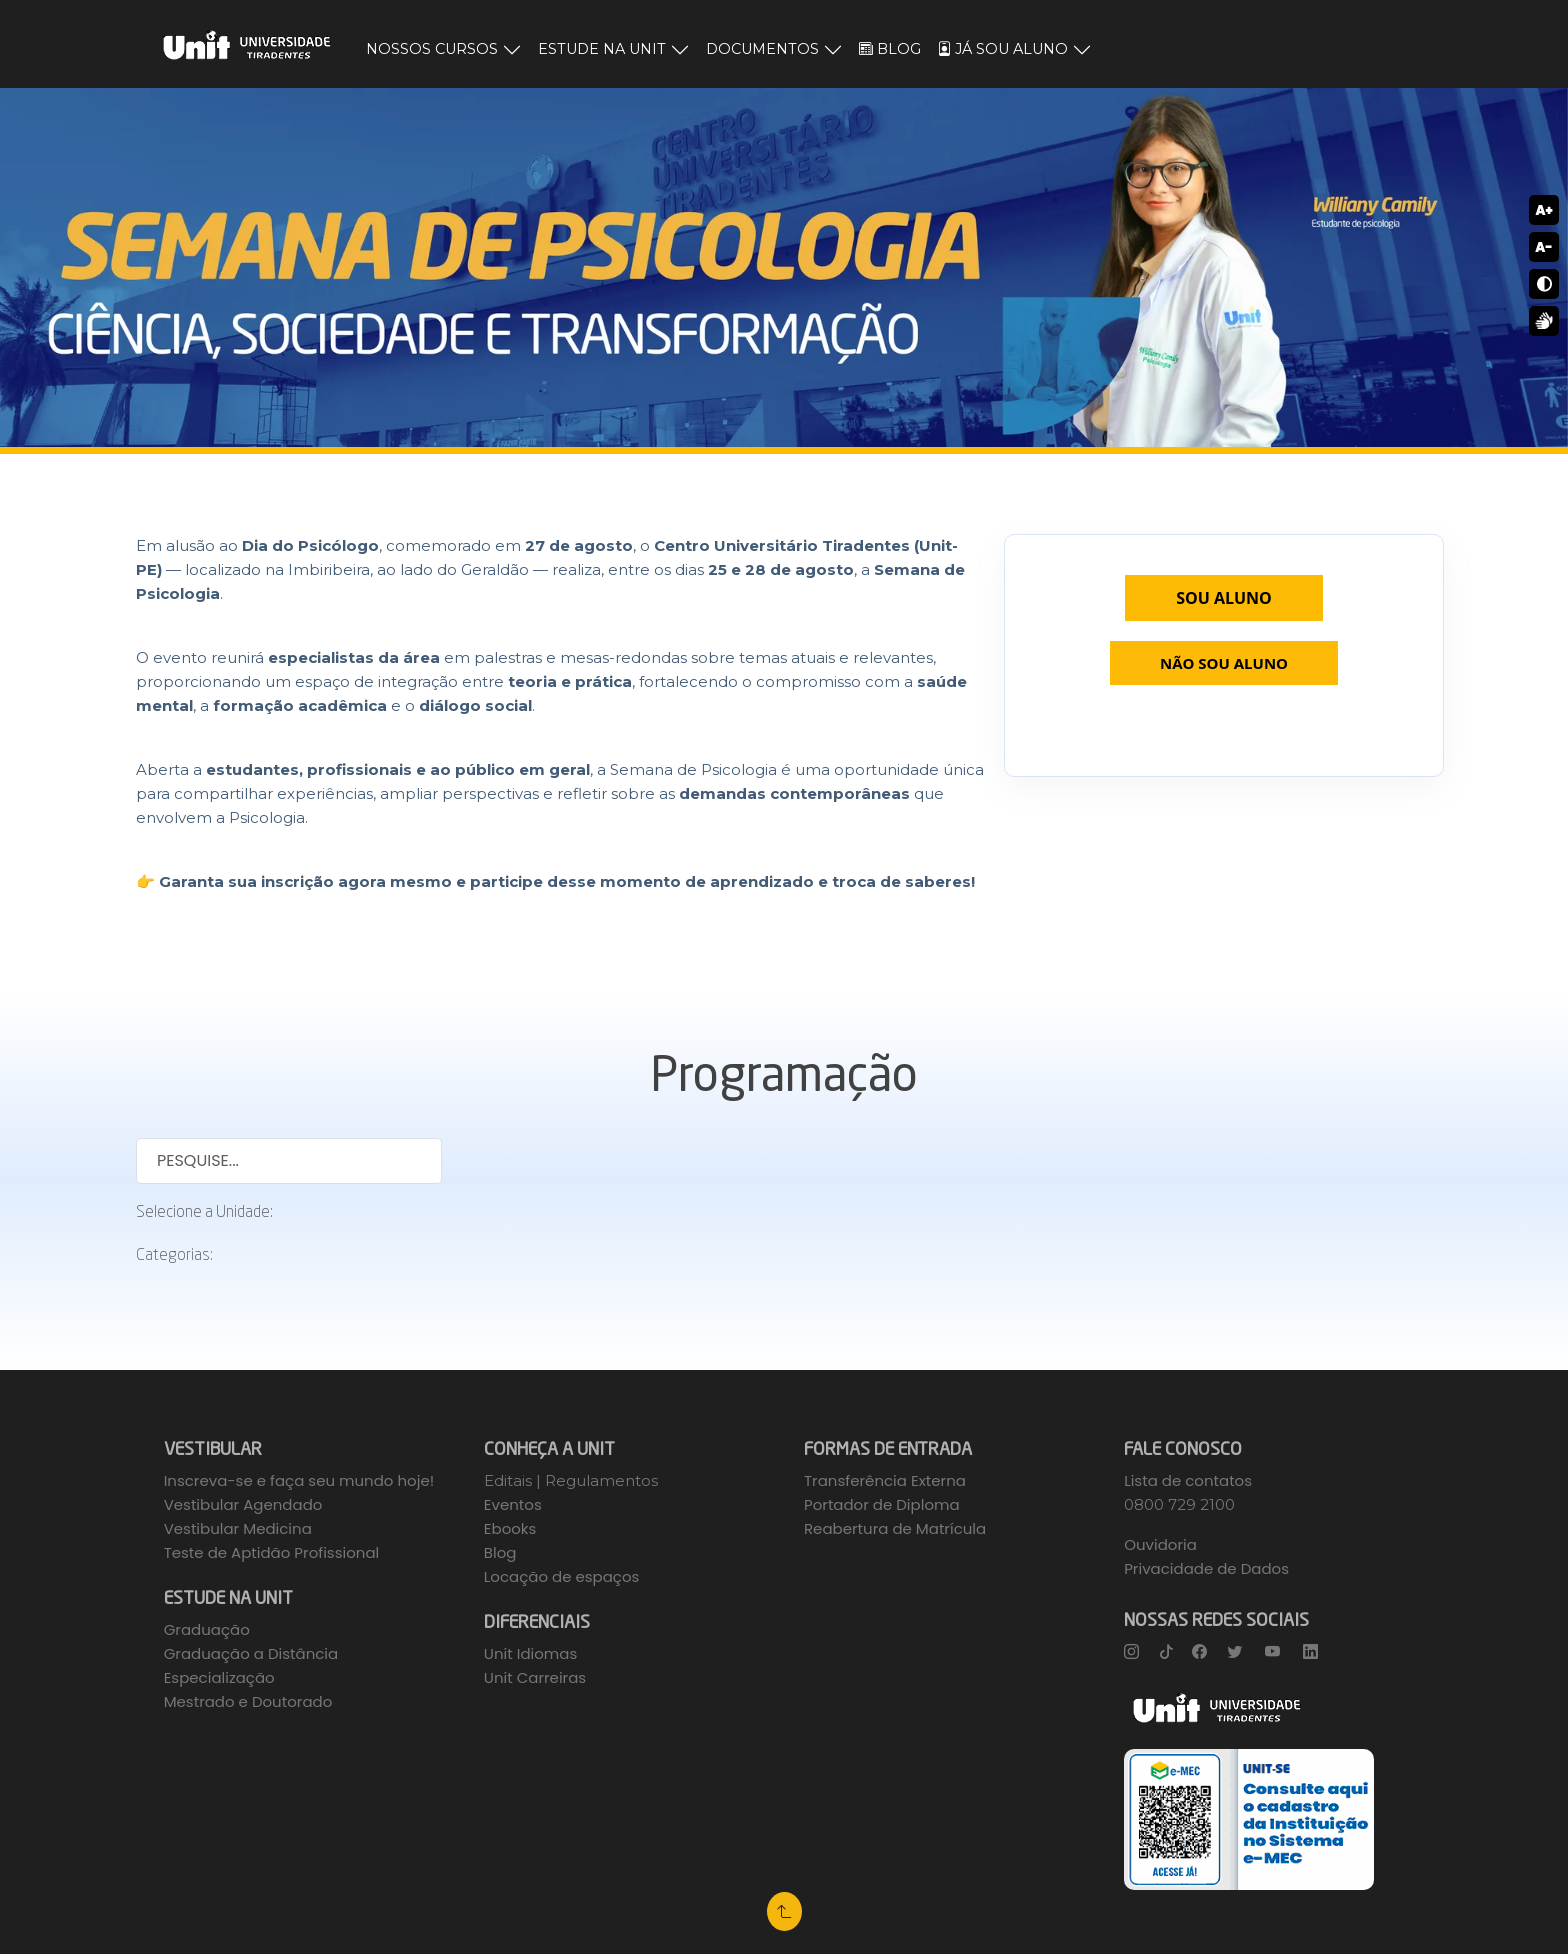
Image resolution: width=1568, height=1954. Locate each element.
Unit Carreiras (535, 1677)
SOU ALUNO (1224, 598)
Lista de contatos (1188, 1480)
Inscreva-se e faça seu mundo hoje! (299, 1480)
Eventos (513, 1504)
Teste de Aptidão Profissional (272, 1552)
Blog (500, 1552)
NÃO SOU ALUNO (1224, 663)
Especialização (219, 1677)
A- (1544, 247)
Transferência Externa (885, 1480)
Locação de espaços (562, 1576)
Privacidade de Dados (1206, 1568)
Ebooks (510, 1528)
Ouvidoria (1160, 1544)
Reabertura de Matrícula (895, 1528)
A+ (1543, 210)
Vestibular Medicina (238, 1528)
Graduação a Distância (251, 1653)
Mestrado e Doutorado (248, 1701)
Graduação (207, 1629)
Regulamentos (601, 1480)
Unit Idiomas (530, 1653)
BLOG (890, 49)
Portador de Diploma (882, 1504)
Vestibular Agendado (243, 1504)
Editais (510, 1480)
